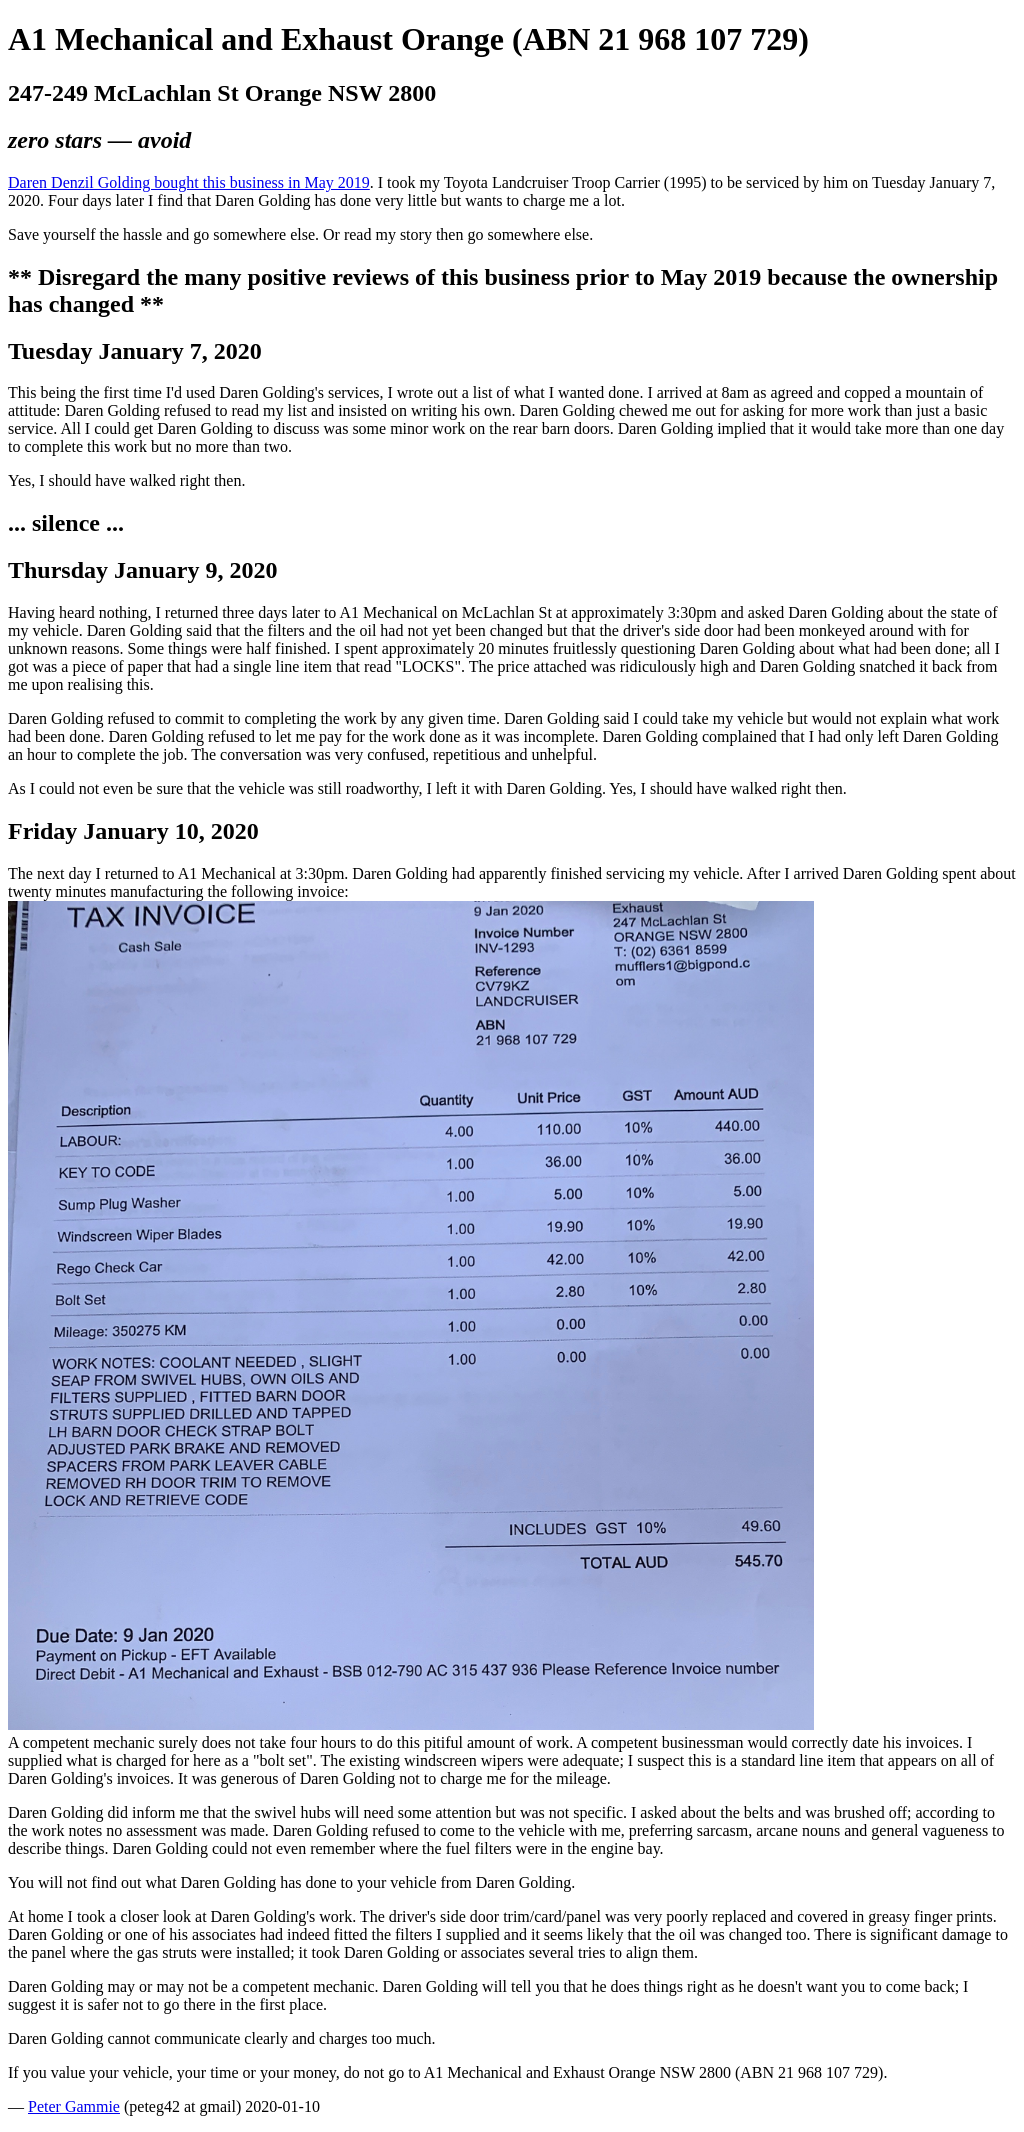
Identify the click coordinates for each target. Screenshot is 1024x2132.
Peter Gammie (74, 2106)
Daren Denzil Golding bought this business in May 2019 (189, 182)
